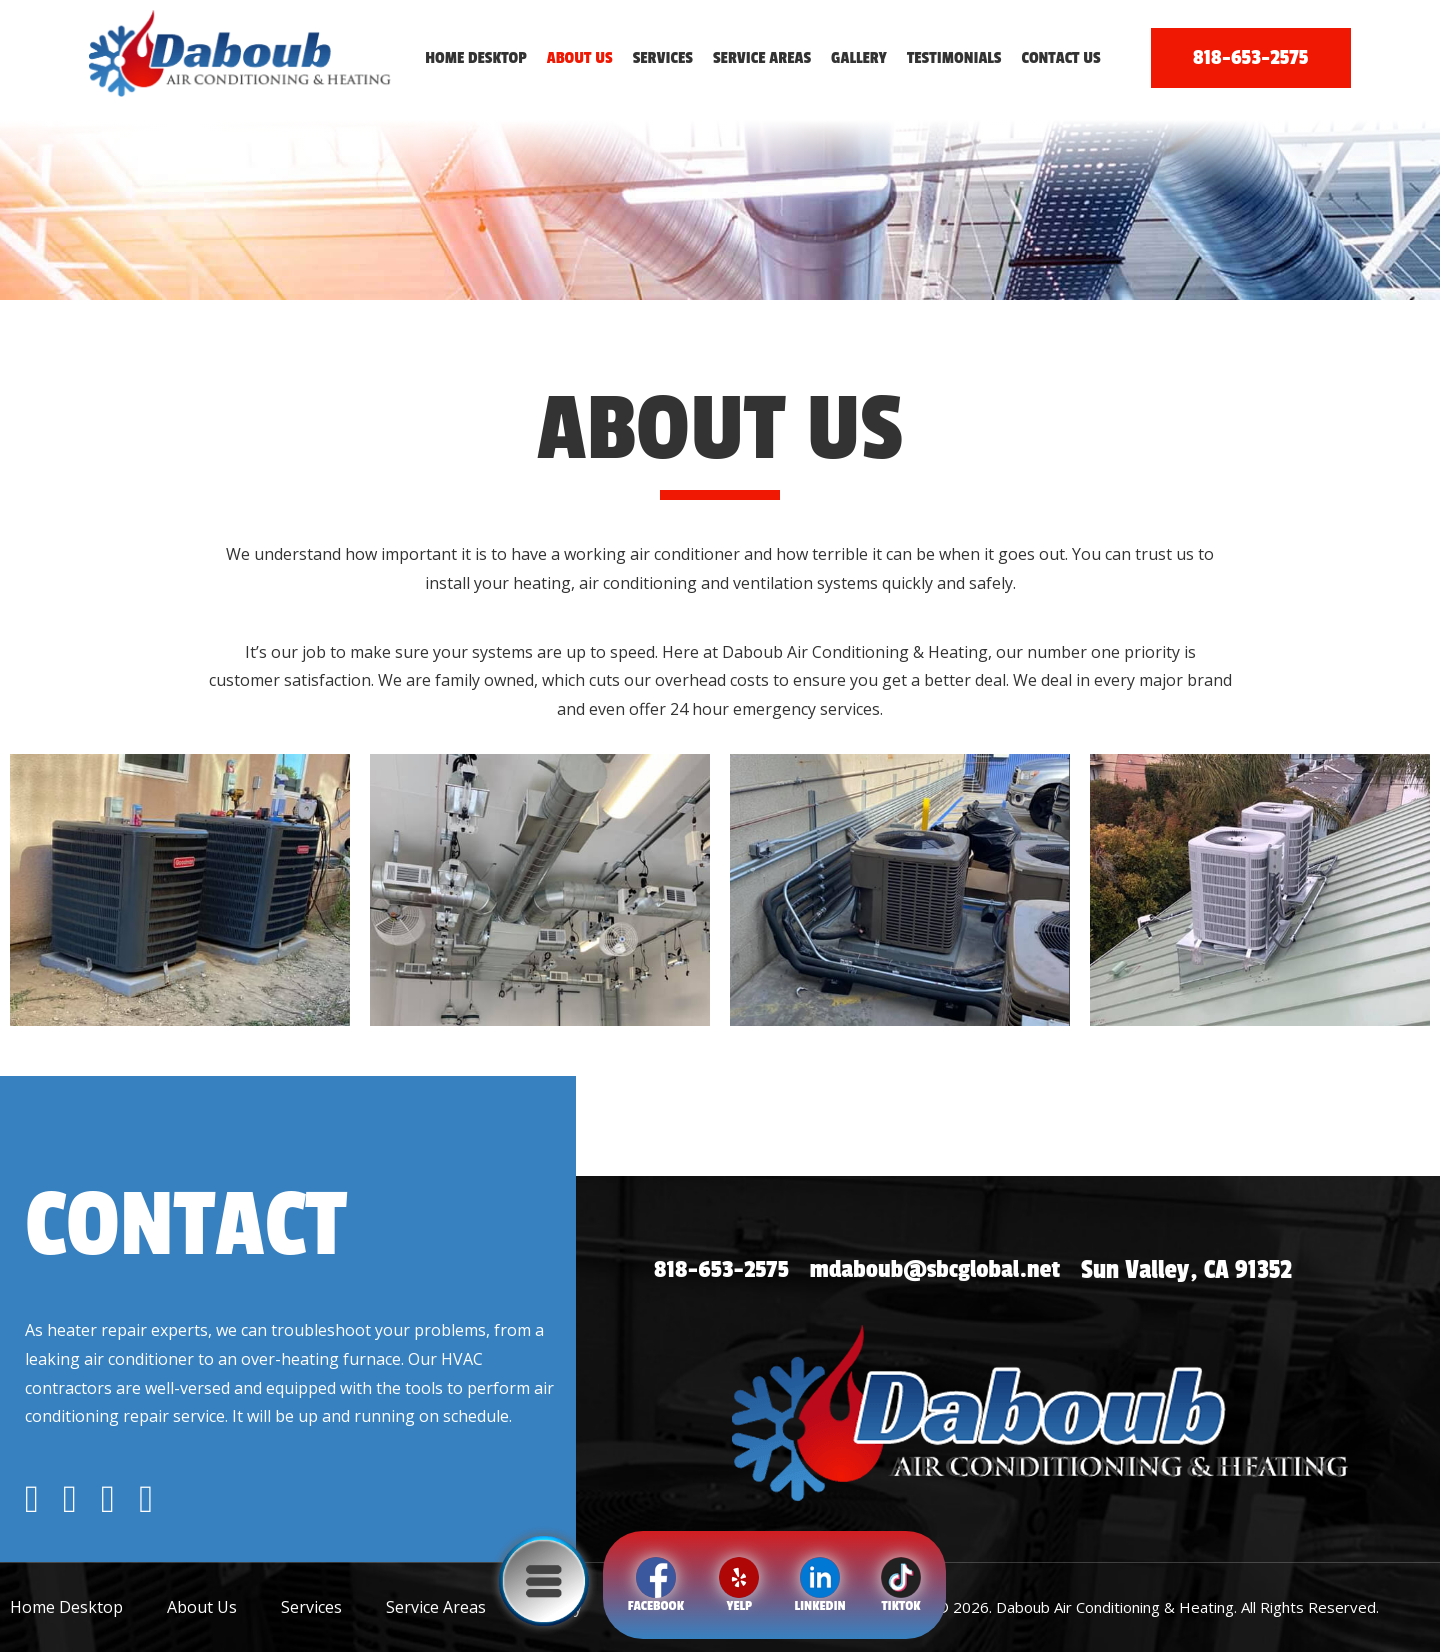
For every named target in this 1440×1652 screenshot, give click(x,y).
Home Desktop (475, 58)
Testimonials (954, 58)
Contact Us (1061, 58)
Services (663, 58)
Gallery (859, 58)
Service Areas (762, 58)
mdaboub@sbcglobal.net (945, 1270)
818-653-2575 (1250, 57)
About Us (580, 58)
